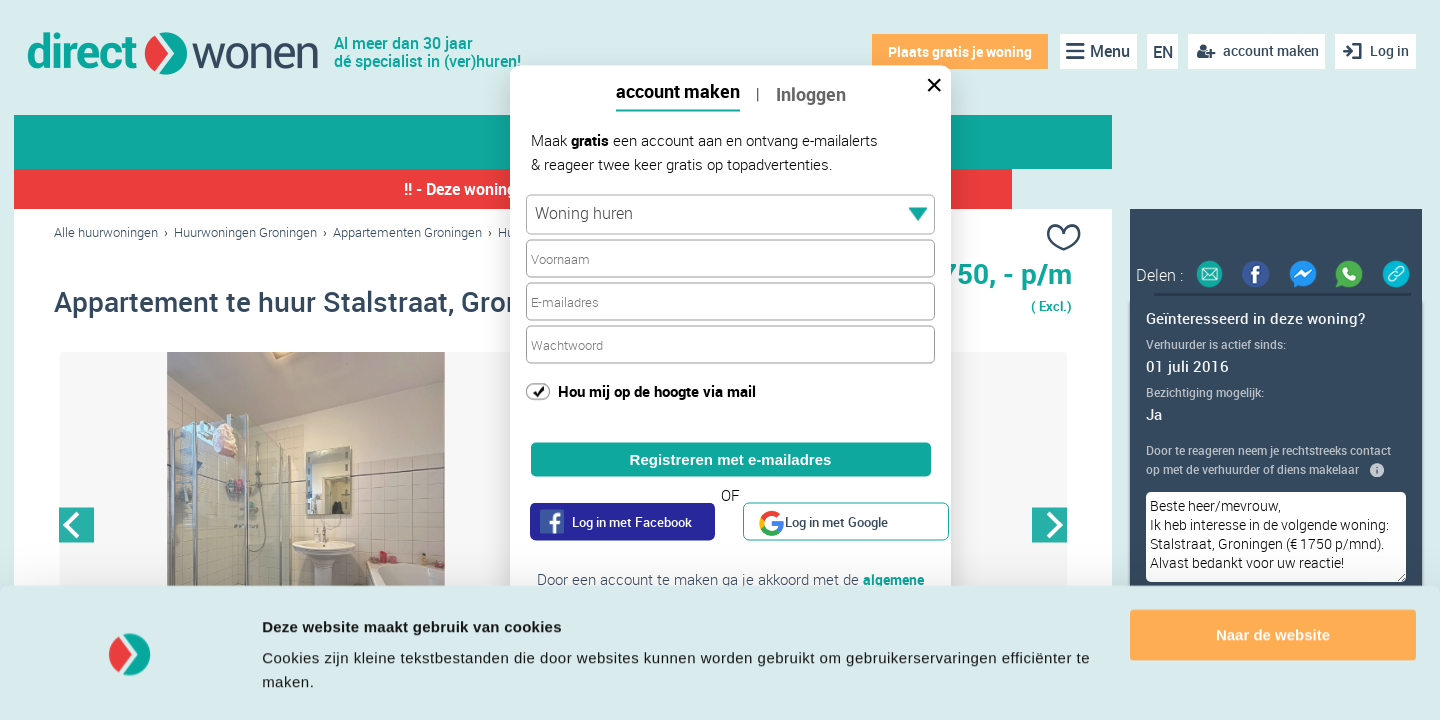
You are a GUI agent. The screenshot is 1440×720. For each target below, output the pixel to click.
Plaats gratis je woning (957, 51)
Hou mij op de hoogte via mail (657, 390)
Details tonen (309, 680)
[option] (308, 527)
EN (1159, 52)
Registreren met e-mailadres (731, 459)
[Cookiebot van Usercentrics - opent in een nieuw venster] (129, 681)
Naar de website (1273, 578)
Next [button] (1049, 526)
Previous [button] (76, 526)
